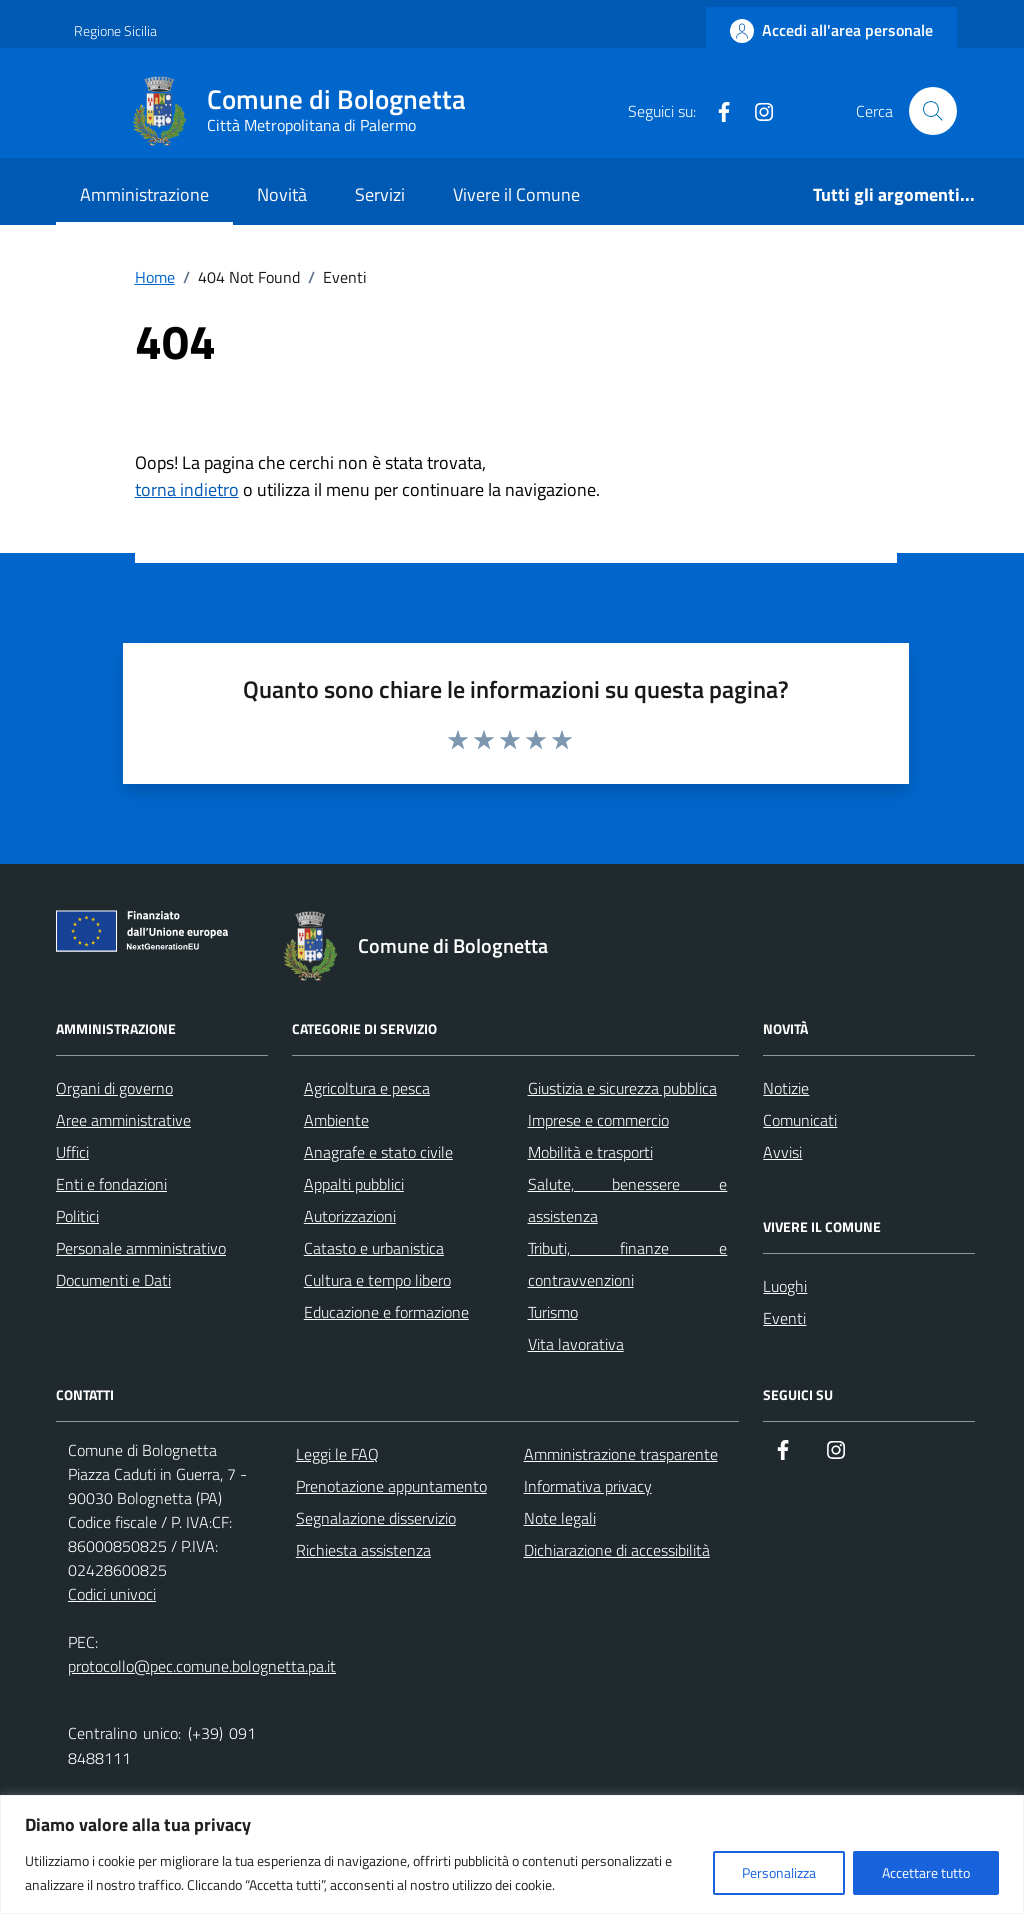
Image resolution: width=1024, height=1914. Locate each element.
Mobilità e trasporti (590, 1152)
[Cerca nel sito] (933, 111)
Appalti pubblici (354, 1184)
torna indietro (187, 489)
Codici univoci (112, 1594)
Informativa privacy (588, 1486)
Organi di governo (114, 1088)
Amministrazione (144, 194)
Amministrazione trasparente (621, 1454)
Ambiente (336, 1120)
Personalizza (779, 1872)
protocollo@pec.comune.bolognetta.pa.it (202, 1666)
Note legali (560, 1518)
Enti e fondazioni (111, 1184)
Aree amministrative (123, 1120)
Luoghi (785, 1286)
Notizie (786, 1088)
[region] (512, 1854)
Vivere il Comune (516, 194)
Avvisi (782, 1152)
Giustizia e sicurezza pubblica (622, 1088)
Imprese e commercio (598, 1120)
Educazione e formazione (386, 1312)
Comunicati (800, 1120)
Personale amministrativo (141, 1248)
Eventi (784, 1318)
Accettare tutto (926, 1872)
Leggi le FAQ (337, 1454)
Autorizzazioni (350, 1216)
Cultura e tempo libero (377, 1280)
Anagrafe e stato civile (378, 1152)
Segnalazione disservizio (376, 1518)
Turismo (553, 1312)
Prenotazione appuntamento (391, 1486)
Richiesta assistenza (363, 1550)
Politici (77, 1216)
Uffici (72, 1152)
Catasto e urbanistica (374, 1248)
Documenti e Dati (113, 1280)
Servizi (380, 194)
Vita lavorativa (576, 1344)
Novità (282, 194)
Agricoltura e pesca (367, 1088)
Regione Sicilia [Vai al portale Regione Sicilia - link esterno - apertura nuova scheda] (115, 30)
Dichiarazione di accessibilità (617, 1550)
